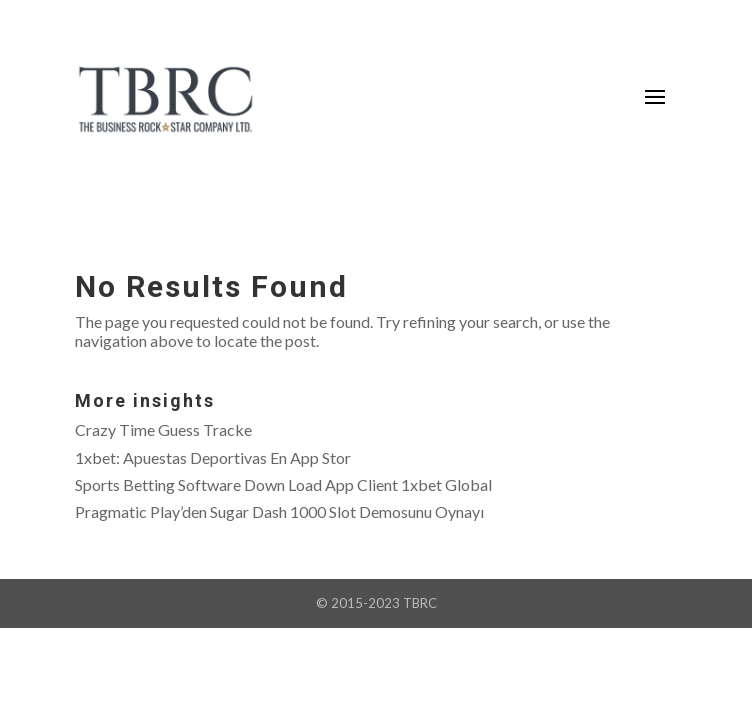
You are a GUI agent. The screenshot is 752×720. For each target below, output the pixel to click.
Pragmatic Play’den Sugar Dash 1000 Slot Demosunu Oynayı (279, 511)
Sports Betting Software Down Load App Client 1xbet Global (283, 484)
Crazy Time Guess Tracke (163, 429)
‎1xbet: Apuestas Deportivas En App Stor (213, 457)
